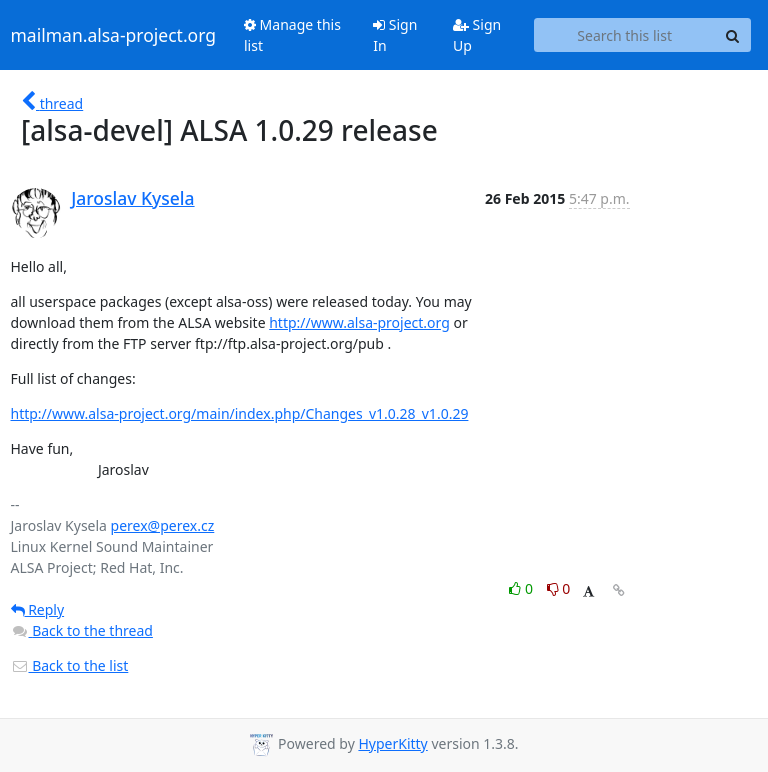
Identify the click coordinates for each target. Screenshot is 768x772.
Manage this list (292, 35)
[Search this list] (625, 35)
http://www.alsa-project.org (359, 322)
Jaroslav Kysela (132, 198)
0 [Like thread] (522, 588)
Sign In (395, 35)
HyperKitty (392, 743)
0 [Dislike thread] (559, 588)
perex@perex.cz (163, 525)
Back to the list (70, 665)
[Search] (733, 35)
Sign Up (477, 35)
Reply (38, 609)
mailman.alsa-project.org (113, 35)
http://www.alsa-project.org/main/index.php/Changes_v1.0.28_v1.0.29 (240, 413)
